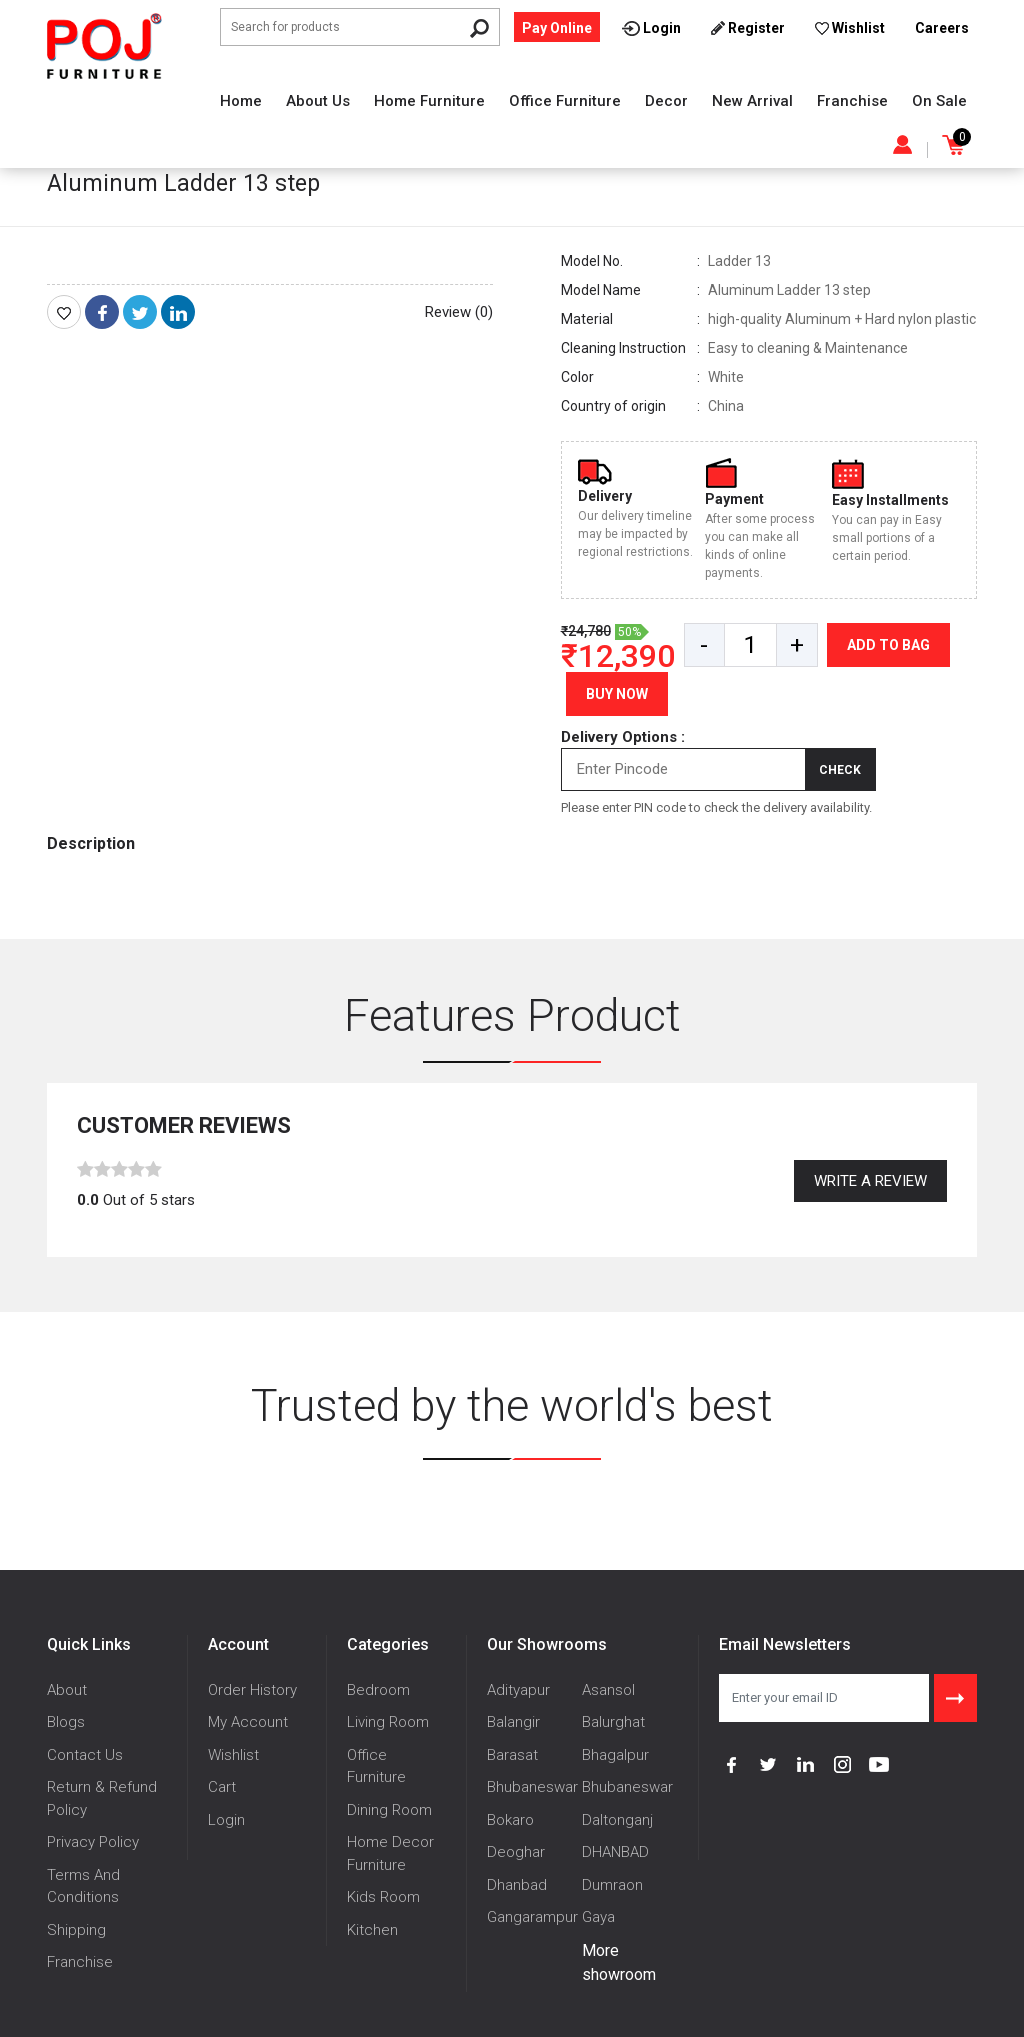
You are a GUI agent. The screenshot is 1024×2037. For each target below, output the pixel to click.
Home (241, 101)
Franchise (852, 101)
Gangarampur (532, 1917)
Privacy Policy (93, 1842)
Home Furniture (429, 101)
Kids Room (383, 1897)
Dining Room (389, 1810)
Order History (252, 1690)
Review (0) (459, 312)
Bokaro (510, 1820)
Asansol (608, 1690)
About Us (318, 101)
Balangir (513, 1722)
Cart (222, 1787)
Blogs (66, 1722)
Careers (942, 28)
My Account (248, 1722)
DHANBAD (615, 1852)
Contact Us (85, 1755)
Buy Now (617, 694)
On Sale (939, 101)
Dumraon (612, 1885)
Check (840, 770)
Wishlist (233, 1755)
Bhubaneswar (532, 1787)
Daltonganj (617, 1820)
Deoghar (516, 1852)
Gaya (598, 1917)
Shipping (76, 1930)
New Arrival (752, 101)
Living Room (388, 1722)
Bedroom (378, 1690)
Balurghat (613, 1722)
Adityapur (518, 1690)
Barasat (512, 1755)
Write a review (870, 1181)
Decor (666, 101)
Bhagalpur (615, 1755)
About (67, 1690)
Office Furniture (565, 101)
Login (226, 1820)
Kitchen (372, 1930)
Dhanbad (517, 1885)
